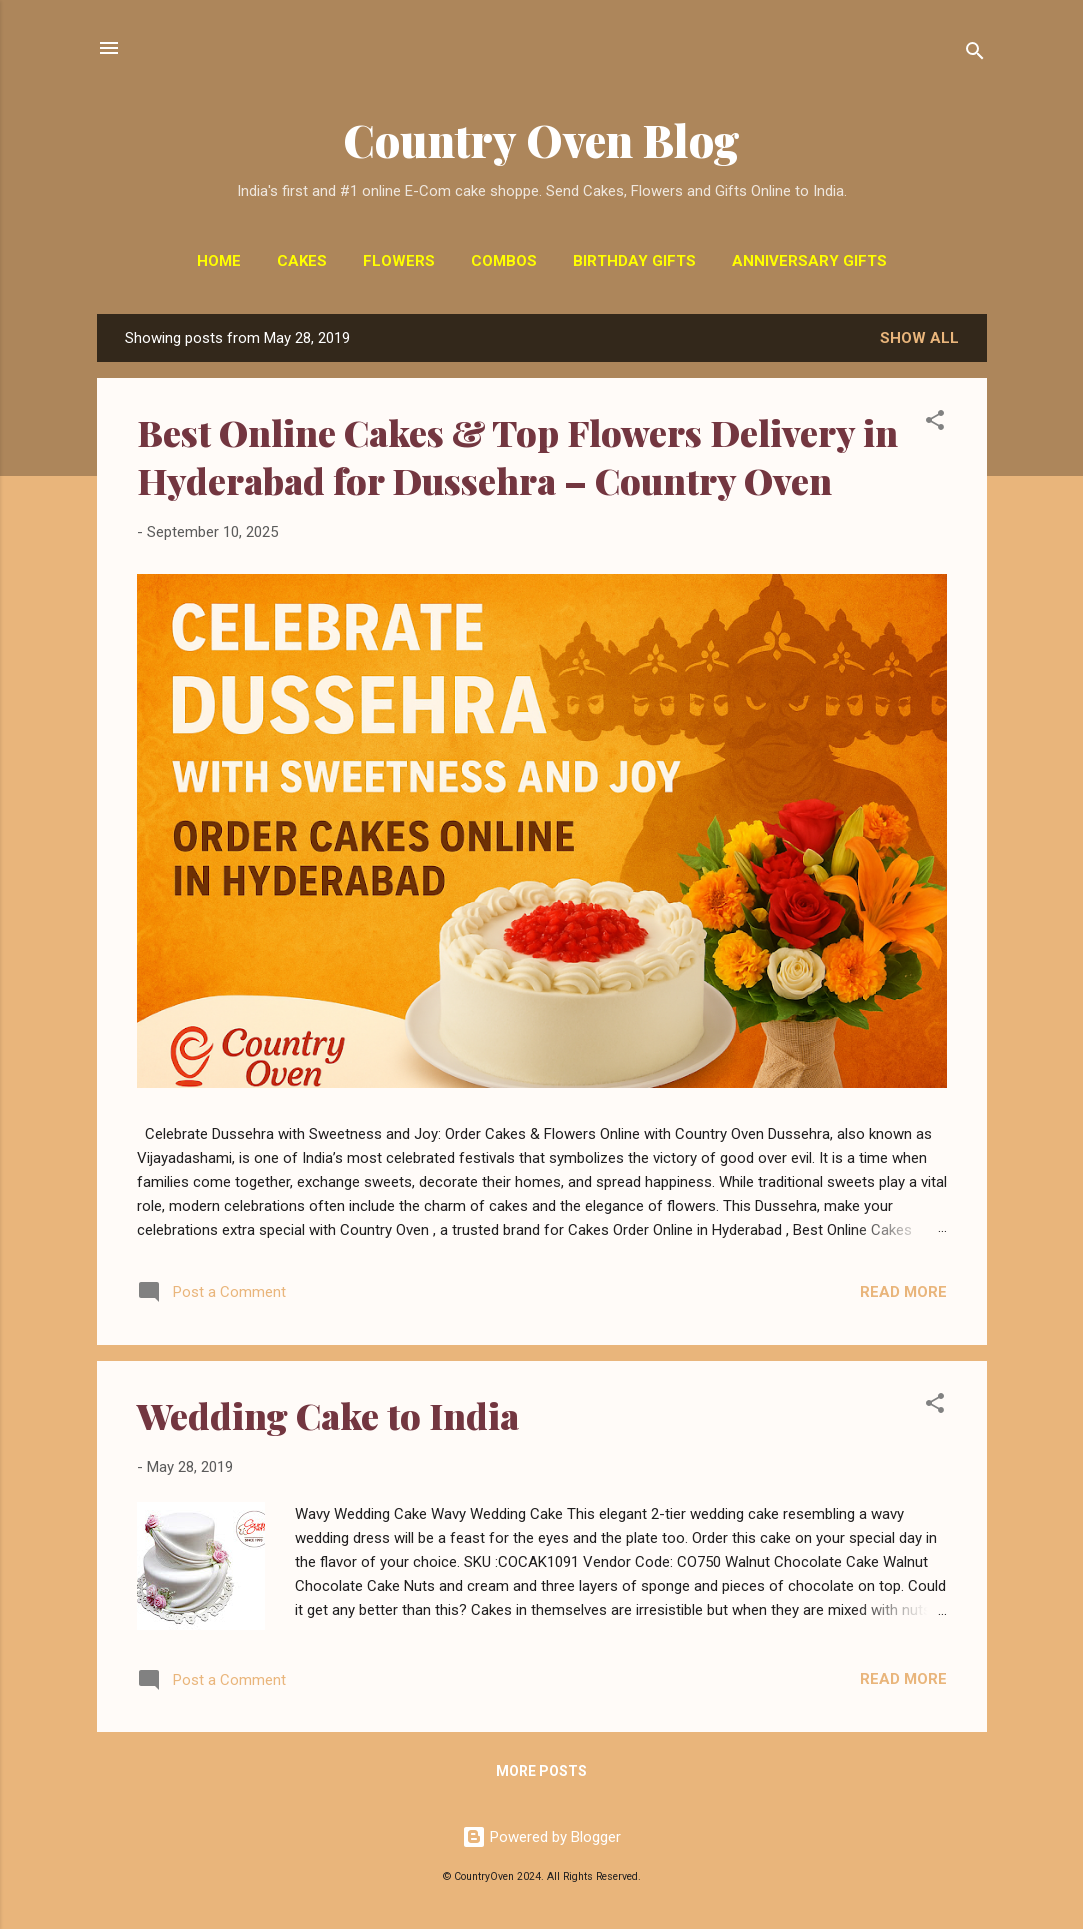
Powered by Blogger (541, 1837)
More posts (541, 1771)
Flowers (399, 261)
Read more (903, 1292)
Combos (504, 261)
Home (219, 261)
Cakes (302, 261)
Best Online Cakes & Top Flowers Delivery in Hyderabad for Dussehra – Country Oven (517, 456)
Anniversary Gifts (809, 261)
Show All (919, 338)
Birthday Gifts (634, 261)
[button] (935, 423)
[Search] (975, 54)
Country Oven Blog (541, 139)
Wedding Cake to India (328, 1415)
